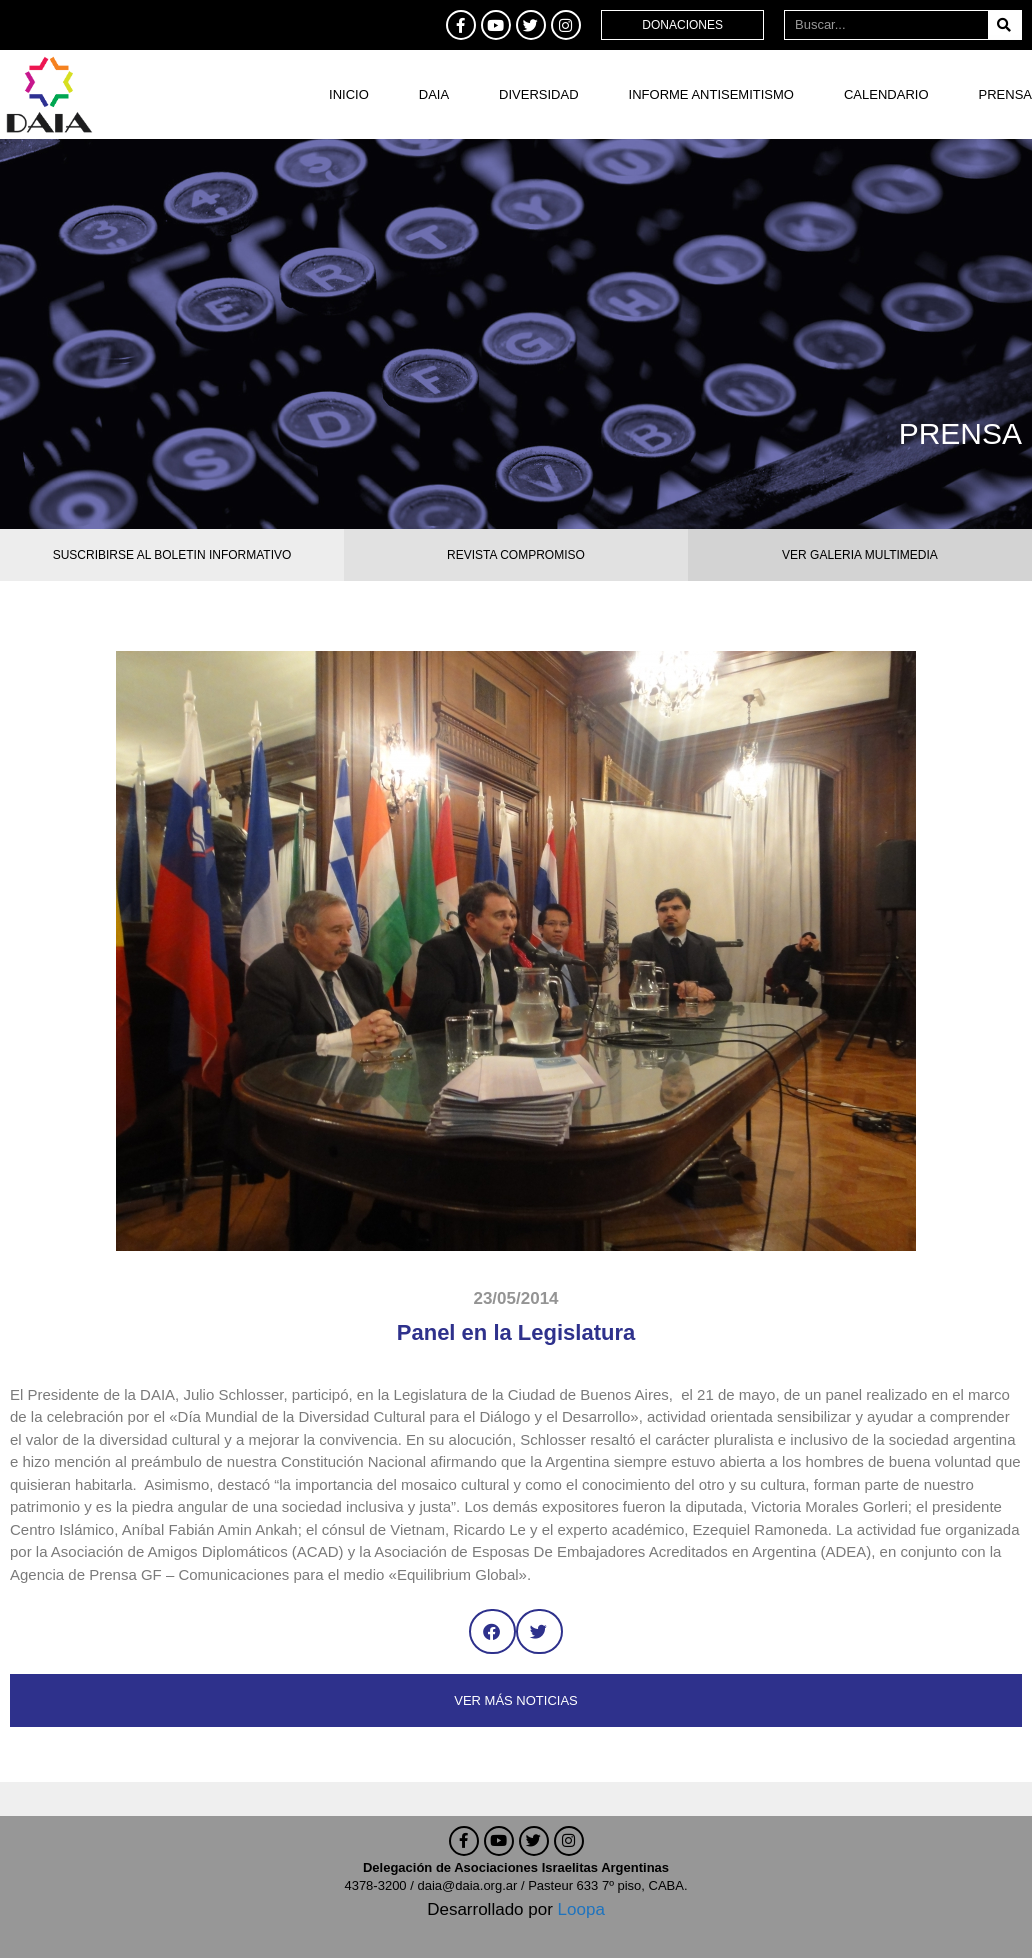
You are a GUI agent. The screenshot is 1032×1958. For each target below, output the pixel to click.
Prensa (1005, 94)
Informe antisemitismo (711, 94)
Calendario (886, 94)
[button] (492, 1631)
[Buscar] (1004, 25)
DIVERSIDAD (538, 94)
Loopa (581, 1909)
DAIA (434, 94)
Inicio (349, 94)
